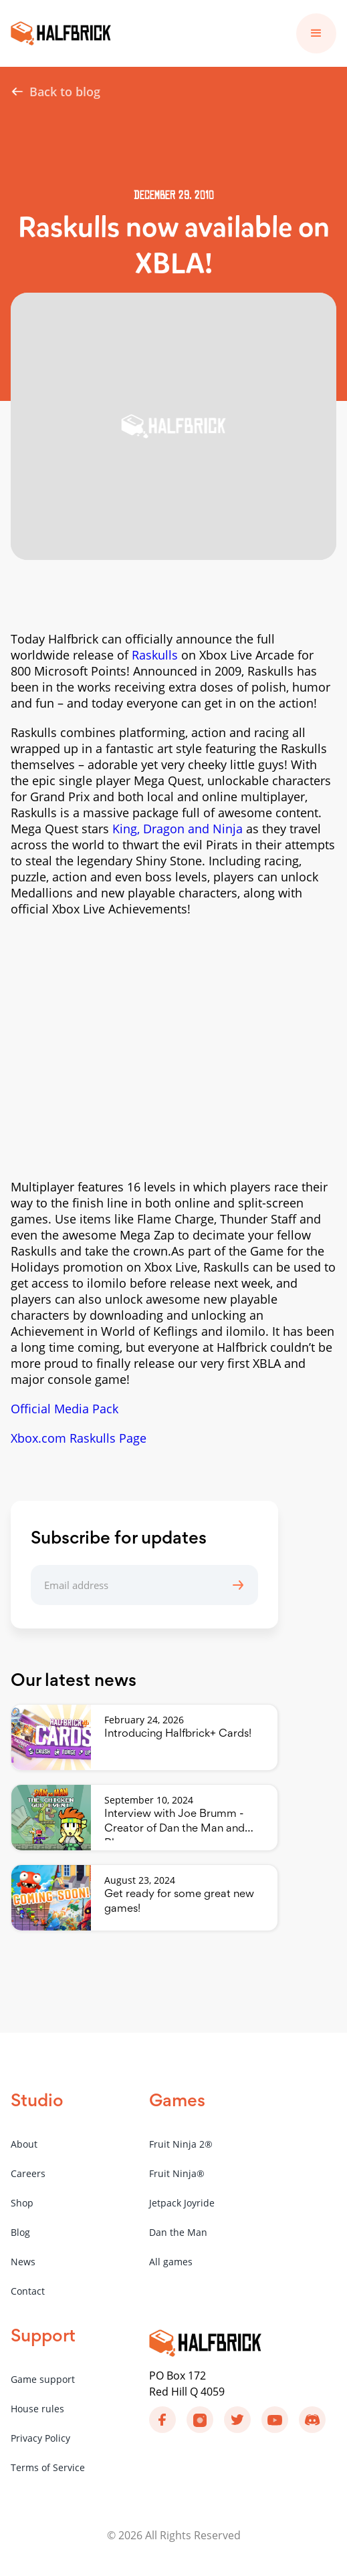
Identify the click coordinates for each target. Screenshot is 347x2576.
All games (171, 2261)
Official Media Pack (64, 1409)
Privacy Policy (40, 2438)
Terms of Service (48, 2467)
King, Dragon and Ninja (177, 829)
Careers (28, 2173)
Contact (28, 2291)
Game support (43, 2379)
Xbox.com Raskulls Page (78, 1438)
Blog (20, 2232)
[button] (316, 33)
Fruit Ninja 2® (181, 2144)
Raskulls (155, 655)
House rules (37, 2408)
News (23, 2261)
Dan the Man (178, 2232)
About (24, 2144)
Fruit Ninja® (177, 2173)
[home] (61, 33)
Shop (22, 2202)
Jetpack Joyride (182, 2202)
